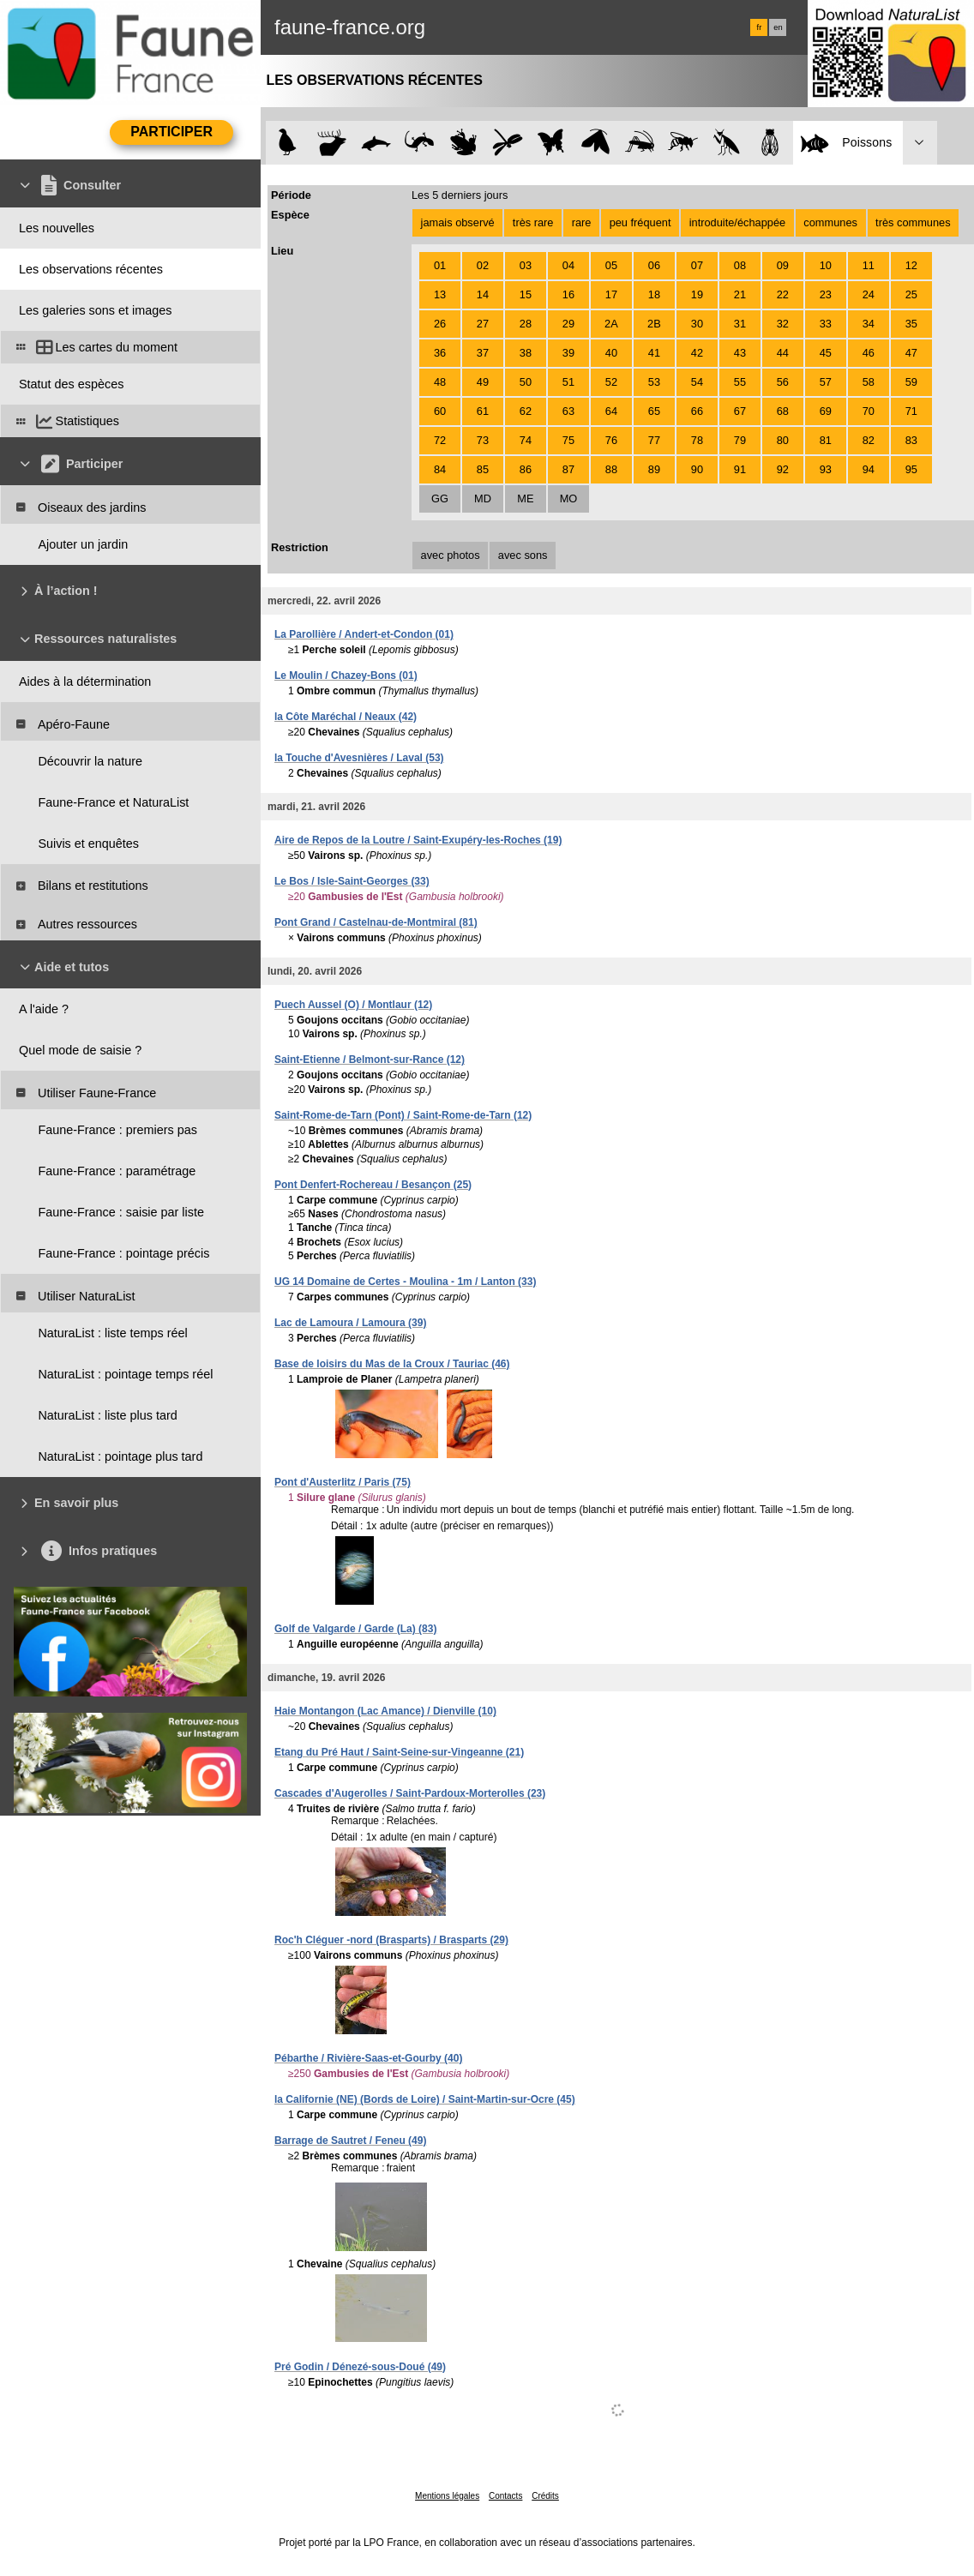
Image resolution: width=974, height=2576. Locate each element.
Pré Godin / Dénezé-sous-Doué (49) (360, 2367)
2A (611, 323)
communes (830, 222)
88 (611, 469)
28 (526, 323)
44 (783, 352)
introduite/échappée (737, 222)
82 (869, 440)
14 (483, 294)
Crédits (545, 2496)
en (777, 27)
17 (611, 294)
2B (654, 323)
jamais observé (458, 222)
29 (568, 323)
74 (526, 440)
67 (740, 411)
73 (483, 440)
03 (526, 265)
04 (568, 265)
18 (654, 294)
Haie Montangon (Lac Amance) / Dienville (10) (385, 1711)
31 (740, 323)
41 (654, 352)
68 (783, 411)
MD (482, 498)
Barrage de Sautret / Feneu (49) (350, 2141)
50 (526, 381)
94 (869, 469)
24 (869, 294)
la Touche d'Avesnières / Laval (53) (359, 758)
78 (697, 440)
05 (611, 265)
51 (568, 381)
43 (740, 352)
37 (483, 352)
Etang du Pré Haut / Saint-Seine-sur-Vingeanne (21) (399, 1752)
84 (440, 469)
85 (483, 469)
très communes (912, 222)
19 (697, 294)
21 (740, 294)
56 (783, 381)
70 (869, 411)
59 (911, 381)
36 (440, 352)
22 (783, 294)
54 (697, 381)
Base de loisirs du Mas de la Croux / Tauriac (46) (392, 1364)
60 (440, 411)
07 (697, 265)
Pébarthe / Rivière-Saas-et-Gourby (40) (368, 2058)
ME (525, 498)
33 (826, 323)
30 (697, 323)
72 (440, 440)
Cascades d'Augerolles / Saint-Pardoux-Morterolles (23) (409, 1793)
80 (783, 440)
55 (740, 381)
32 (783, 323)
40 (611, 352)
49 (483, 381)
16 (568, 294)
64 (611, 411)
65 (654, 411)
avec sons (523, 555)
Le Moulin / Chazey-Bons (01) (346, 676)
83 (911, 440)
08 (740, 265)
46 (869, 352)
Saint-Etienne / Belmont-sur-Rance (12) (369, 1060)
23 (826, 294)
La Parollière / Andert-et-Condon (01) (364, 634)
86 (526, 469)
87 (568, 469)
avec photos (450, 555)
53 (654, 381)
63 (568, 411)
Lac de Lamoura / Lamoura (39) (350, 1323)
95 (911, 469)
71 (911, 411)
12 (911, 265)
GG (439, 498)
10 (826, 265)
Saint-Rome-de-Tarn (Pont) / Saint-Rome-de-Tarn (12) (403, 1115)
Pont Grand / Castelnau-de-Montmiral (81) (376, 922)
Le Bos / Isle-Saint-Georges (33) (352, 881)
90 (697, 469)
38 (526, 352)
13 (440, 294)
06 (654, 265)
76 (611, 440)
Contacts (505, 2496)
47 (911, 352)
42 (697, 352)
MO (569, 498)
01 (440, 265)
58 (869, 381)
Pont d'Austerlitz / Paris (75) (342, 1482)
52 (611, 381)
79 (740, 440)
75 (568, 440)
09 (783, 265)
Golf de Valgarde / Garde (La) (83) (355, 1629)
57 (826, 381)
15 (526, 294)
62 (526, 411)
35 (911, 323)
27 (483, 323)
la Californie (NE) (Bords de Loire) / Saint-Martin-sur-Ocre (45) (424, 2099)
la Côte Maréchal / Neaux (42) (345, 717)
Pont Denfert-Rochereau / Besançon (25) (373, 1185)
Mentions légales (447, 2496)
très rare (533, 222)
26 (440, 323)
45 (826, 352)
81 (826, 440)
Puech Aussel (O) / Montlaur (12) (353, 1005)
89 (654, 469)
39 (568, 352)
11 (869, 265)
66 (697, 411)
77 (654, 440)
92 (783, 469)
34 (869, 323)
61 (483, 411)
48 (440, 381)
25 (911, 294)
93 (826, 469)
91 (740, 469)
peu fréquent (640, 222)
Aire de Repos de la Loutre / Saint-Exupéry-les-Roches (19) (418, 840)
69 (826, 411)
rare (582, 222)
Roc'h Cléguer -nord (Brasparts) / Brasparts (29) (391, 1940)
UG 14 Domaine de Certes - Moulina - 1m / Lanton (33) (405, 1282)
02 (483, 265)
